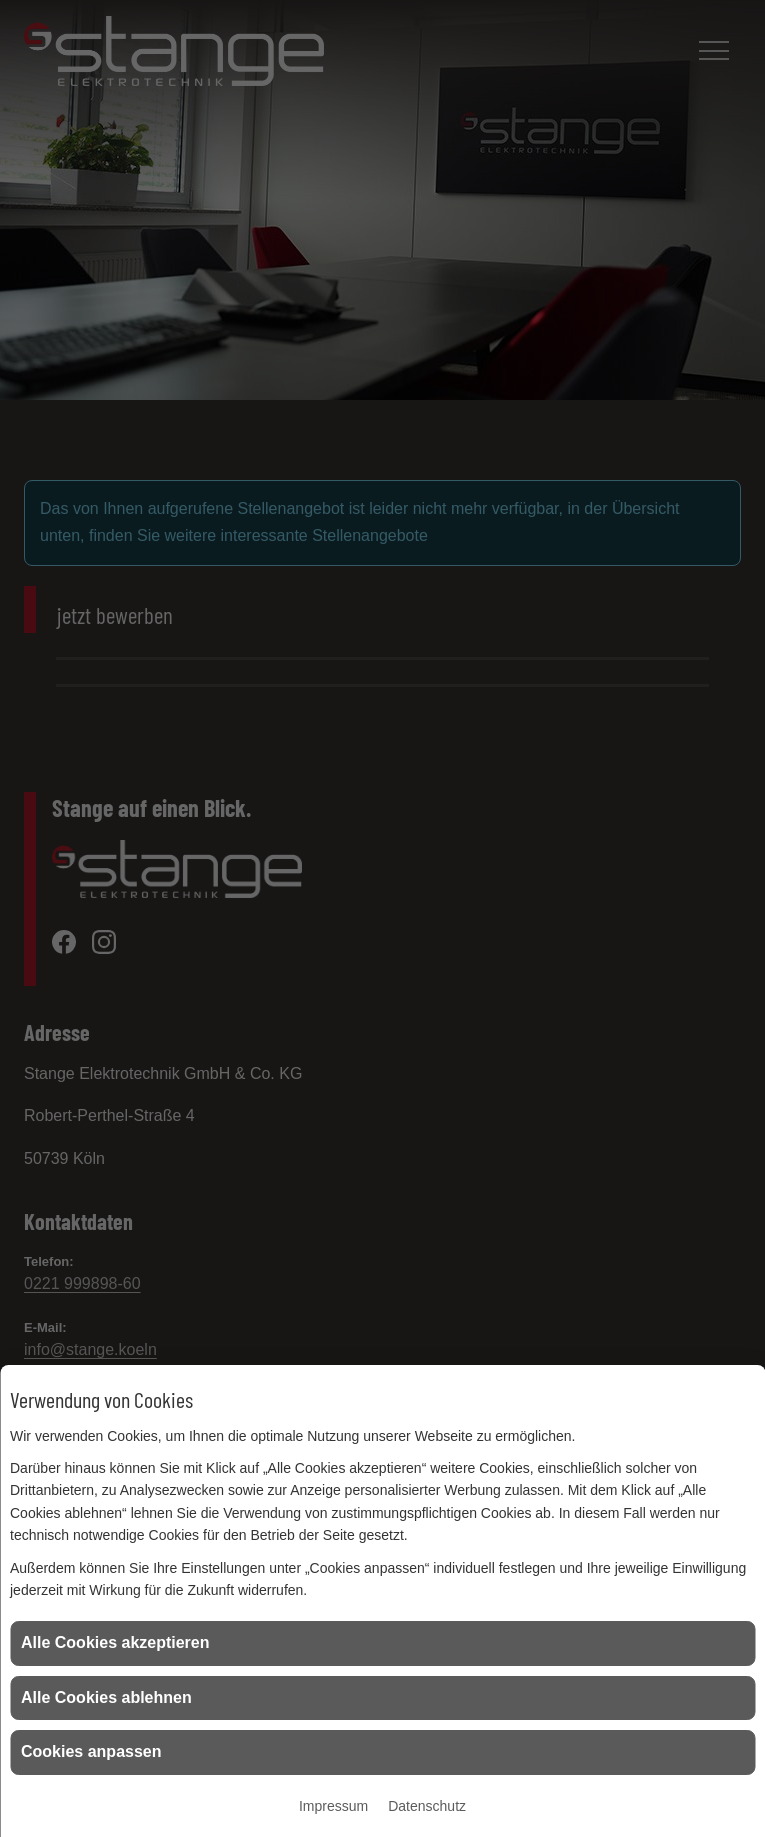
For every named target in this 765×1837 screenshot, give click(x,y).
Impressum (333, 1806)
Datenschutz (427, 1806)
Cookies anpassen (91, 1751)
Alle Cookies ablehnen (106, 1697)
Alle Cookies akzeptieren (115, 1642)
